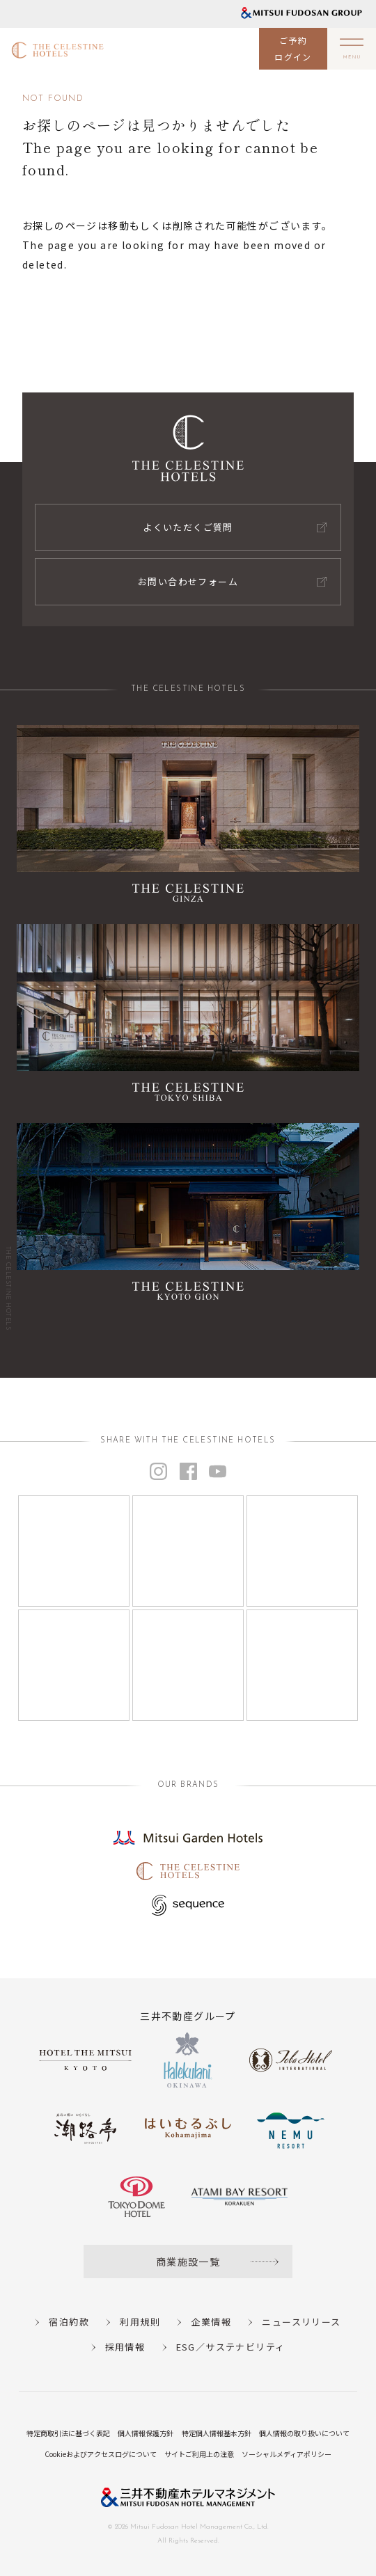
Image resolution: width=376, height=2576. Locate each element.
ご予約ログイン (293, 48)
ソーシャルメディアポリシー (286, 2454)
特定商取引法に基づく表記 (68, 2433)
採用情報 (125, 2346)
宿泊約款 (69, 2321)
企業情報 (211, 2321)
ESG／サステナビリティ (230, 2346)
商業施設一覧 (188, 2261)
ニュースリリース (301, 2321)
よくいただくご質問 (188, 527)
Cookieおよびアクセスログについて (101, 2454)
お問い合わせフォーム (188, 581)
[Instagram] (74, 1551)
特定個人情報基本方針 (216, 2433)
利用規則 (140, 2321)
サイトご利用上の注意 (199, 2454)
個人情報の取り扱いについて (304, 2433)
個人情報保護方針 (145, 2433)
